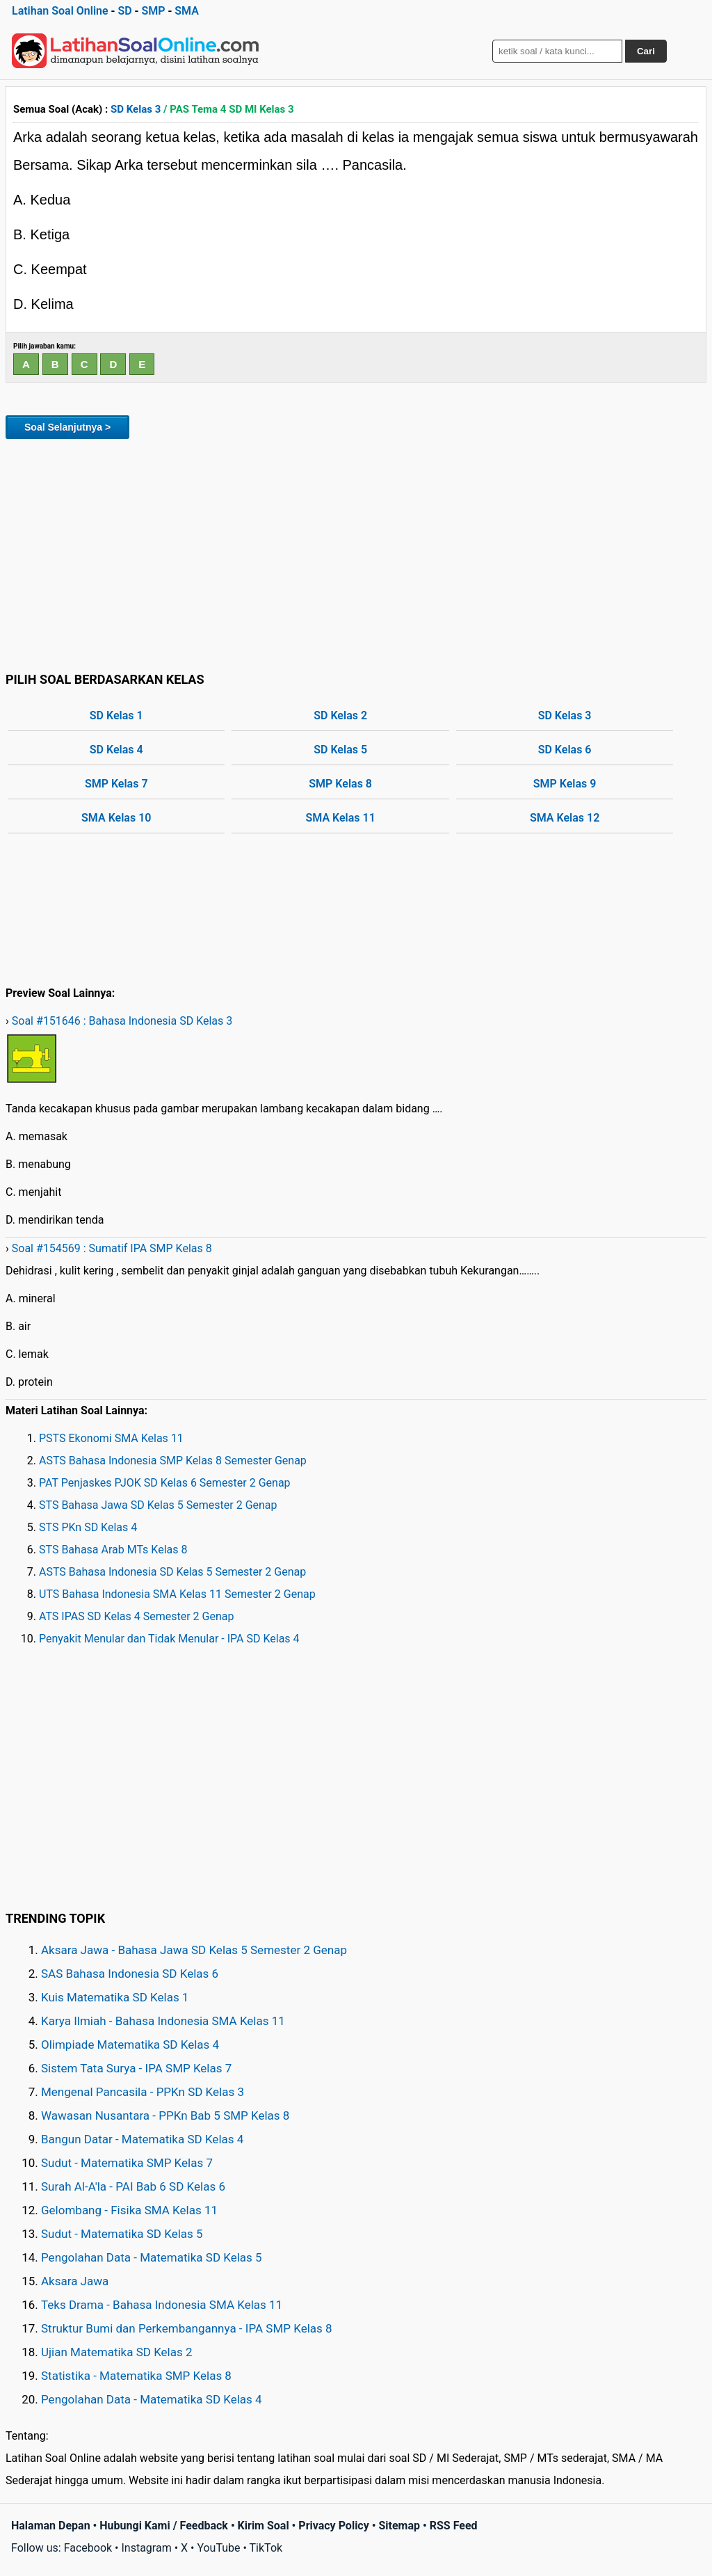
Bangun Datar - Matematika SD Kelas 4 (142, 2139)
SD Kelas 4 (116, 749)
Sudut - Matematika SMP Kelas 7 (127, 2163)
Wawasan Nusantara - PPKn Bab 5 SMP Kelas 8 (165, 2115)
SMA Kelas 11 (340, 817)
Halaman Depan (50, 2525)
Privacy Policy (333, 2525)
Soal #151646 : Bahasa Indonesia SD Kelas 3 (122, 1020)
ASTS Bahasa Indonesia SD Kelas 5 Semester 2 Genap (172, 1571)
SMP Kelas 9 (565, 783)
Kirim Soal (263, 2525)
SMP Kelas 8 (340, 783)
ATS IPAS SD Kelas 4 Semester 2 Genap (136, 1616)
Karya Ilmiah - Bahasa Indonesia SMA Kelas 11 (163, 2021)
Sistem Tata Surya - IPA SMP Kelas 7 (136, 2068)
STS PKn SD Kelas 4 (88, 1527)
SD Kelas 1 (116, 715)
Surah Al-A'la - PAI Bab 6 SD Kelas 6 (133, 2186)
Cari (646, 51)
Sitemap (399, 2525)
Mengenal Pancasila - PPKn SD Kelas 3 (142, 2092)
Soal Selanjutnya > (67, 427)
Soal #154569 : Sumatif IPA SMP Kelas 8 (112, 1248)
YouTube (218, 2547)
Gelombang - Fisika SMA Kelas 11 (129, 2210)
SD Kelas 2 (340, 715)
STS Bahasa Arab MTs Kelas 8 (113, 1549)
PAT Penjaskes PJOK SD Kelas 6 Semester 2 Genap (165, 1482)
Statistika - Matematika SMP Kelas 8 (136, 2376)
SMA (187, 10)
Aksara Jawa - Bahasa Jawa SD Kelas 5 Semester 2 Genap (194, 1950)
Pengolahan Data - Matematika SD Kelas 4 (151, 2399)
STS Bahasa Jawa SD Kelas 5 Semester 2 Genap (158, 1505)
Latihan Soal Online (60, 10)
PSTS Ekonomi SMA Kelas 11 (111, 1438)
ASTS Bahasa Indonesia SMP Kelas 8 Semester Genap (173, 1460)
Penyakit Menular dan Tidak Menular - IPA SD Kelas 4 (169, 1638)
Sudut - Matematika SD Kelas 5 (122, 2234)
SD (124, 10)
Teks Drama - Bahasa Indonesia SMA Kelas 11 (161, 2305)
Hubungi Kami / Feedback (163, 2525)
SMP (153, 10)
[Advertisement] (356, 553)
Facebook (88, 2547)
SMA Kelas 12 (564, 817)
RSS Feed (454, 2525)
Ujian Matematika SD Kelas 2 (117, 2352)
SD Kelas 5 (340, 749)
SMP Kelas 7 (116, 783)
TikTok (266, 2547)
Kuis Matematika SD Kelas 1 (114, 1997)
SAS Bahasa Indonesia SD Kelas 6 (129, 1974)
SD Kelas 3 (136, 109)
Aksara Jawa (74, 2281)
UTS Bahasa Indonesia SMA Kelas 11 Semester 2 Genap (177, 1594)
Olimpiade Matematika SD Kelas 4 (130, 2044)
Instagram (146, 2547)
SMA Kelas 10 (116, 817)
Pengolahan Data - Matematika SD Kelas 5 (151, 2257)
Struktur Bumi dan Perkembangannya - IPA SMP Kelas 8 (186, 2328)
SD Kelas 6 (565, 749)
